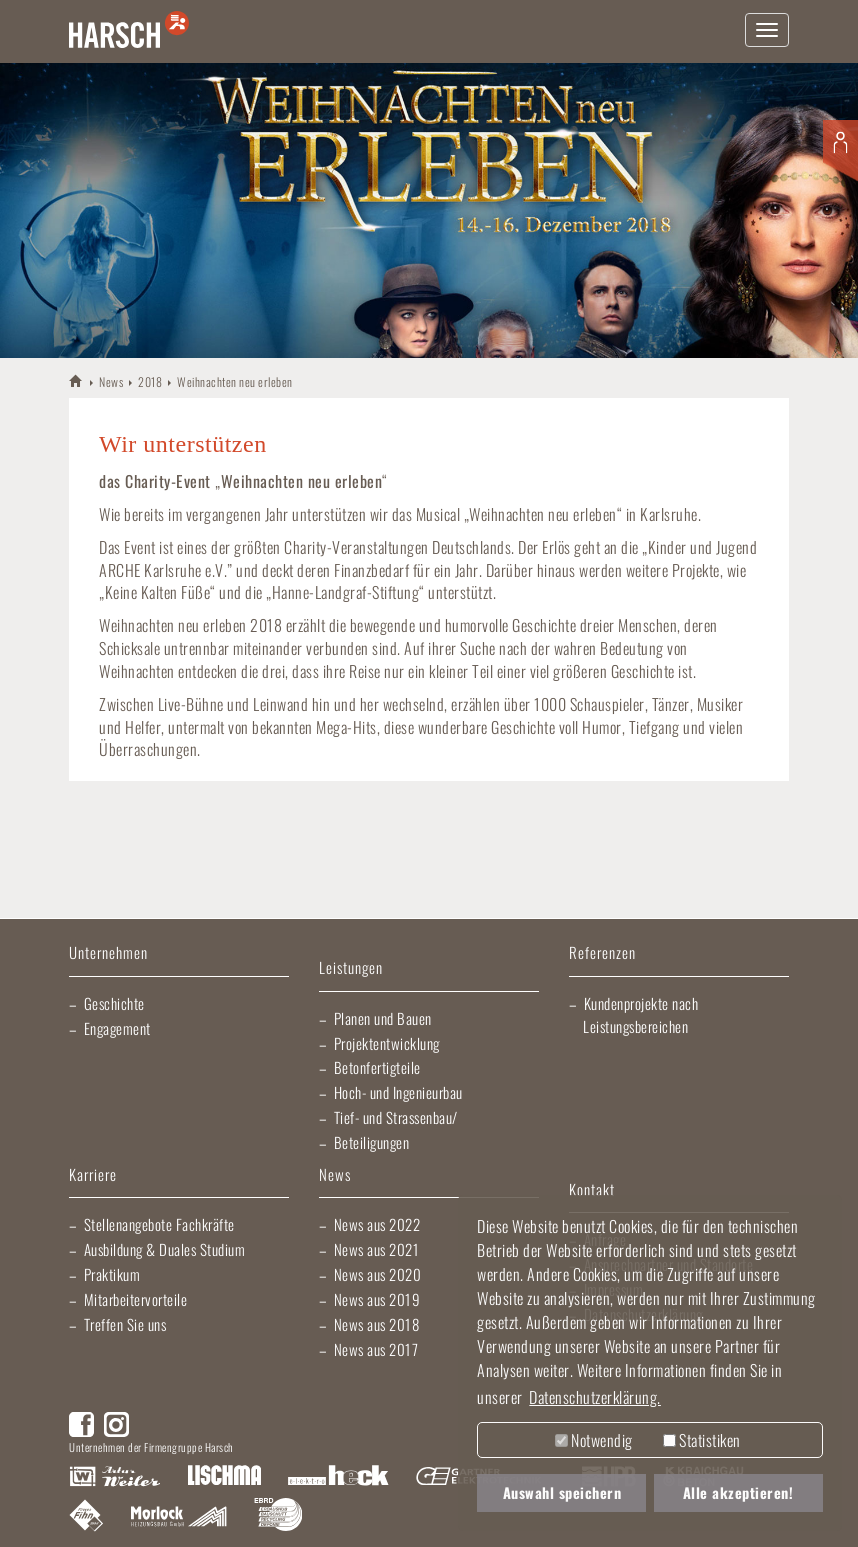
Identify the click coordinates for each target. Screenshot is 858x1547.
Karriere (93, 1175)
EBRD (278, 1517)
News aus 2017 (376, 1349)
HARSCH (76, 380)
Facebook (81, 1424)
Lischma (224, 1477)
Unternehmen (108, 953)
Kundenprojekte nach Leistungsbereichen (640, 1014)
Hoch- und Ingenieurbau (398, 1092)
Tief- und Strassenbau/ (396, 1117)
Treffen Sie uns (125, 1324)
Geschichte (114, 1003)
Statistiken (702, 1440)
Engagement (117, 1028)
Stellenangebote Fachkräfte (159, 1224)
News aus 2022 (377, 1224)
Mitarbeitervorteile (136, 1299)
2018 (150, 381)
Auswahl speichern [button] (562, 1492)
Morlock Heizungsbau (179, 1517)
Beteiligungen (372, 1142)
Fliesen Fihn (86, 1517)
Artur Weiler (114, 1477)
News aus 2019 (377, 1299)
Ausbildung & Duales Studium (165, 1249)
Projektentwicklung (387, 1043)
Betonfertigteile (377, 1067)
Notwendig (594, 1440)
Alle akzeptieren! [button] (738, 1492)
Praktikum (112, 1274)
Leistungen (351, 968)
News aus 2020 (378, 1274)
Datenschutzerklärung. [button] (595, 1397)
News (111, 381)
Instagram (116, 1424)
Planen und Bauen (383, 1018)
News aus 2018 (377, 1324)
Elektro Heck (338, 1477)
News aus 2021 (377, 1249)
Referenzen (602, 953)
